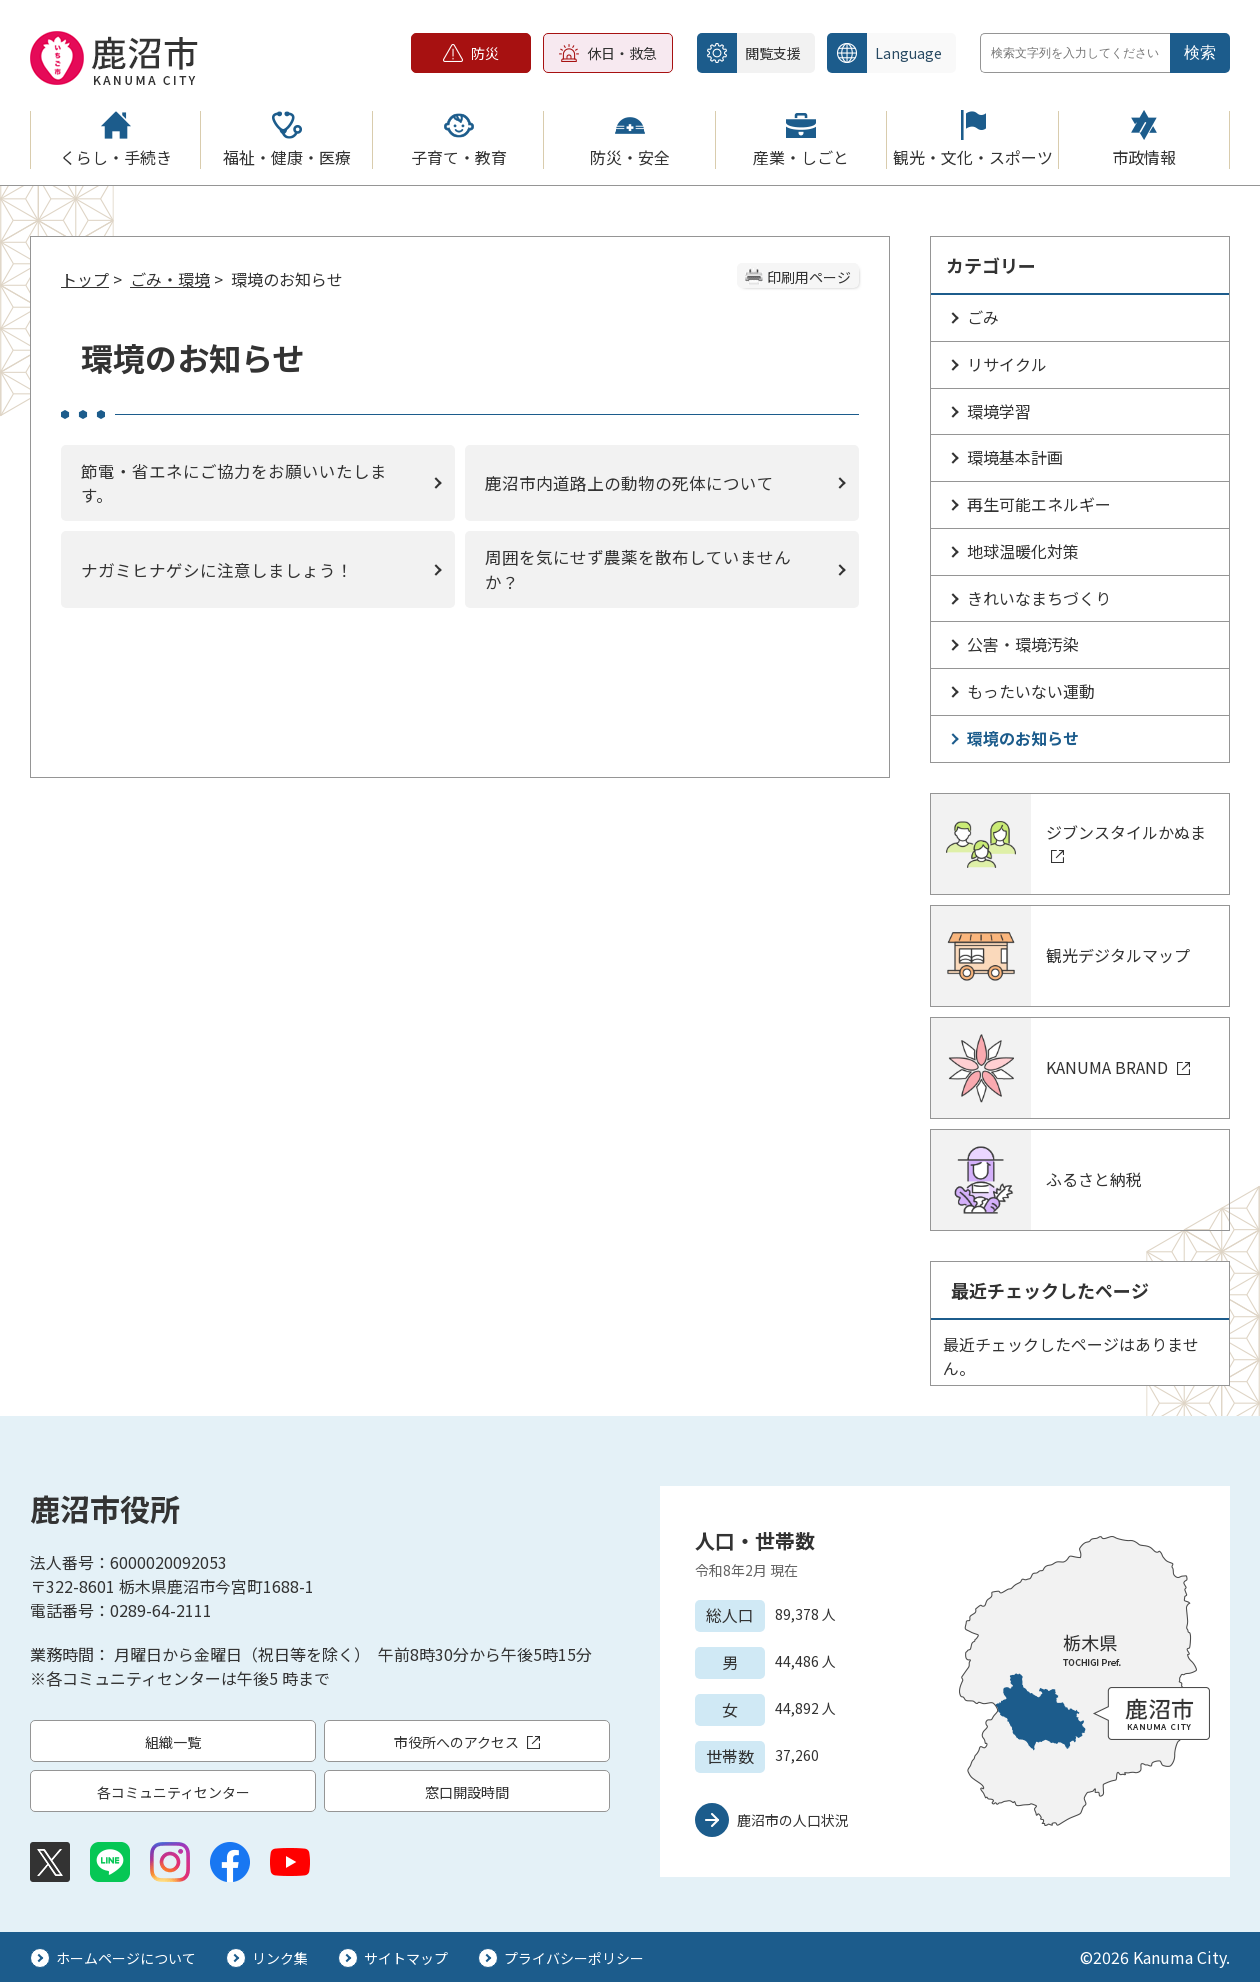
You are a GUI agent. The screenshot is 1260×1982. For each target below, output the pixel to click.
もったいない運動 (1031, 691)
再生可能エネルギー (1039, 504)
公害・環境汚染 (1023, 644)
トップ (85, 279)
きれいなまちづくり (1039, 598)
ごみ (983, 317)
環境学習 (999, 411)
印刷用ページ (809, 277)
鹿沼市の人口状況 (793, 1820)
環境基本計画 (1015, 457)
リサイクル (1007, 364)
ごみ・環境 (170, 279)
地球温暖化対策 (1023, 551)
